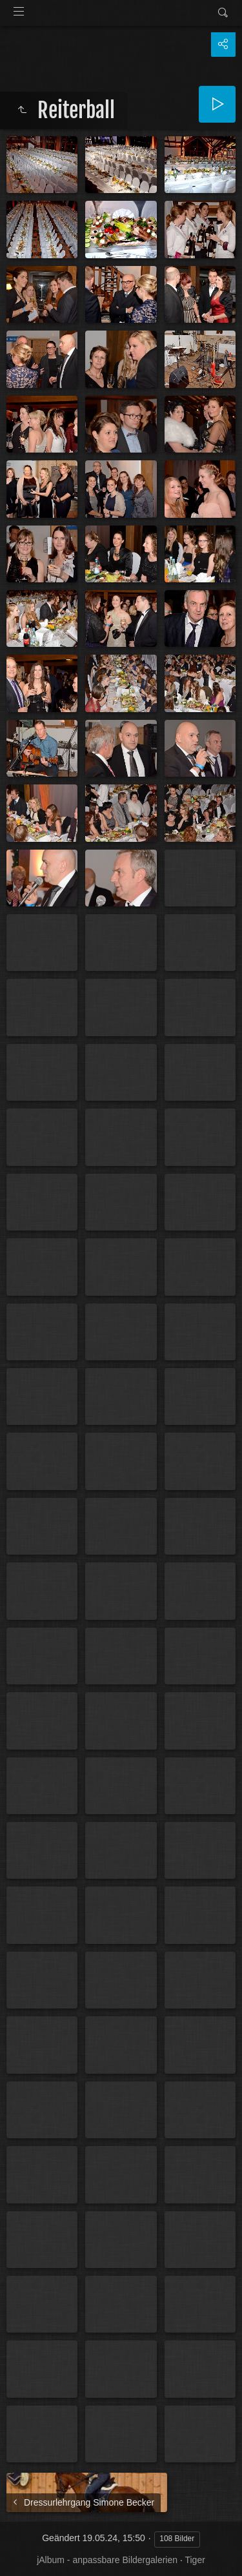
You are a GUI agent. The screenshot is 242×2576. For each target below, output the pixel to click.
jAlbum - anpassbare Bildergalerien (107, 2560)
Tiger (195, 2560)
